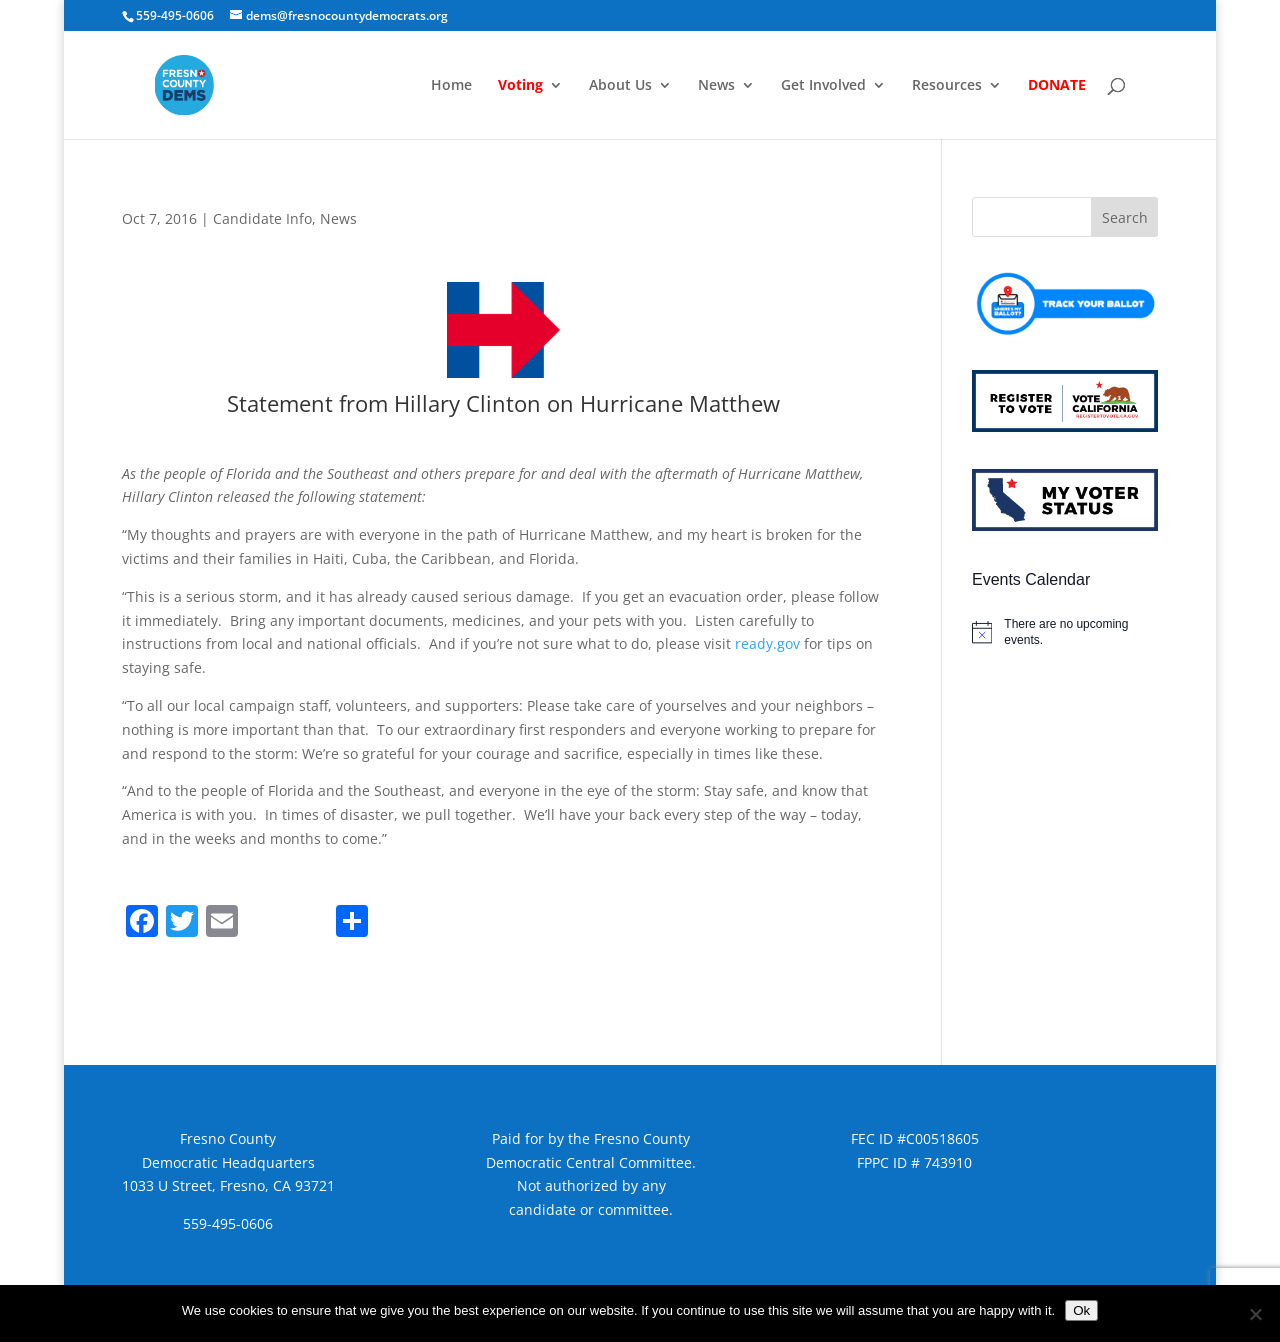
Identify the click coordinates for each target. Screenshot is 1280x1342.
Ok (1081, 1310)
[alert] (1065, 632)
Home (451, 86)
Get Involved (823, 86)
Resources (947, 86)
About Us (620, 86)
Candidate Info (262, 218)
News (716, 86)
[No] (1255, 1314)
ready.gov (767, 643)
